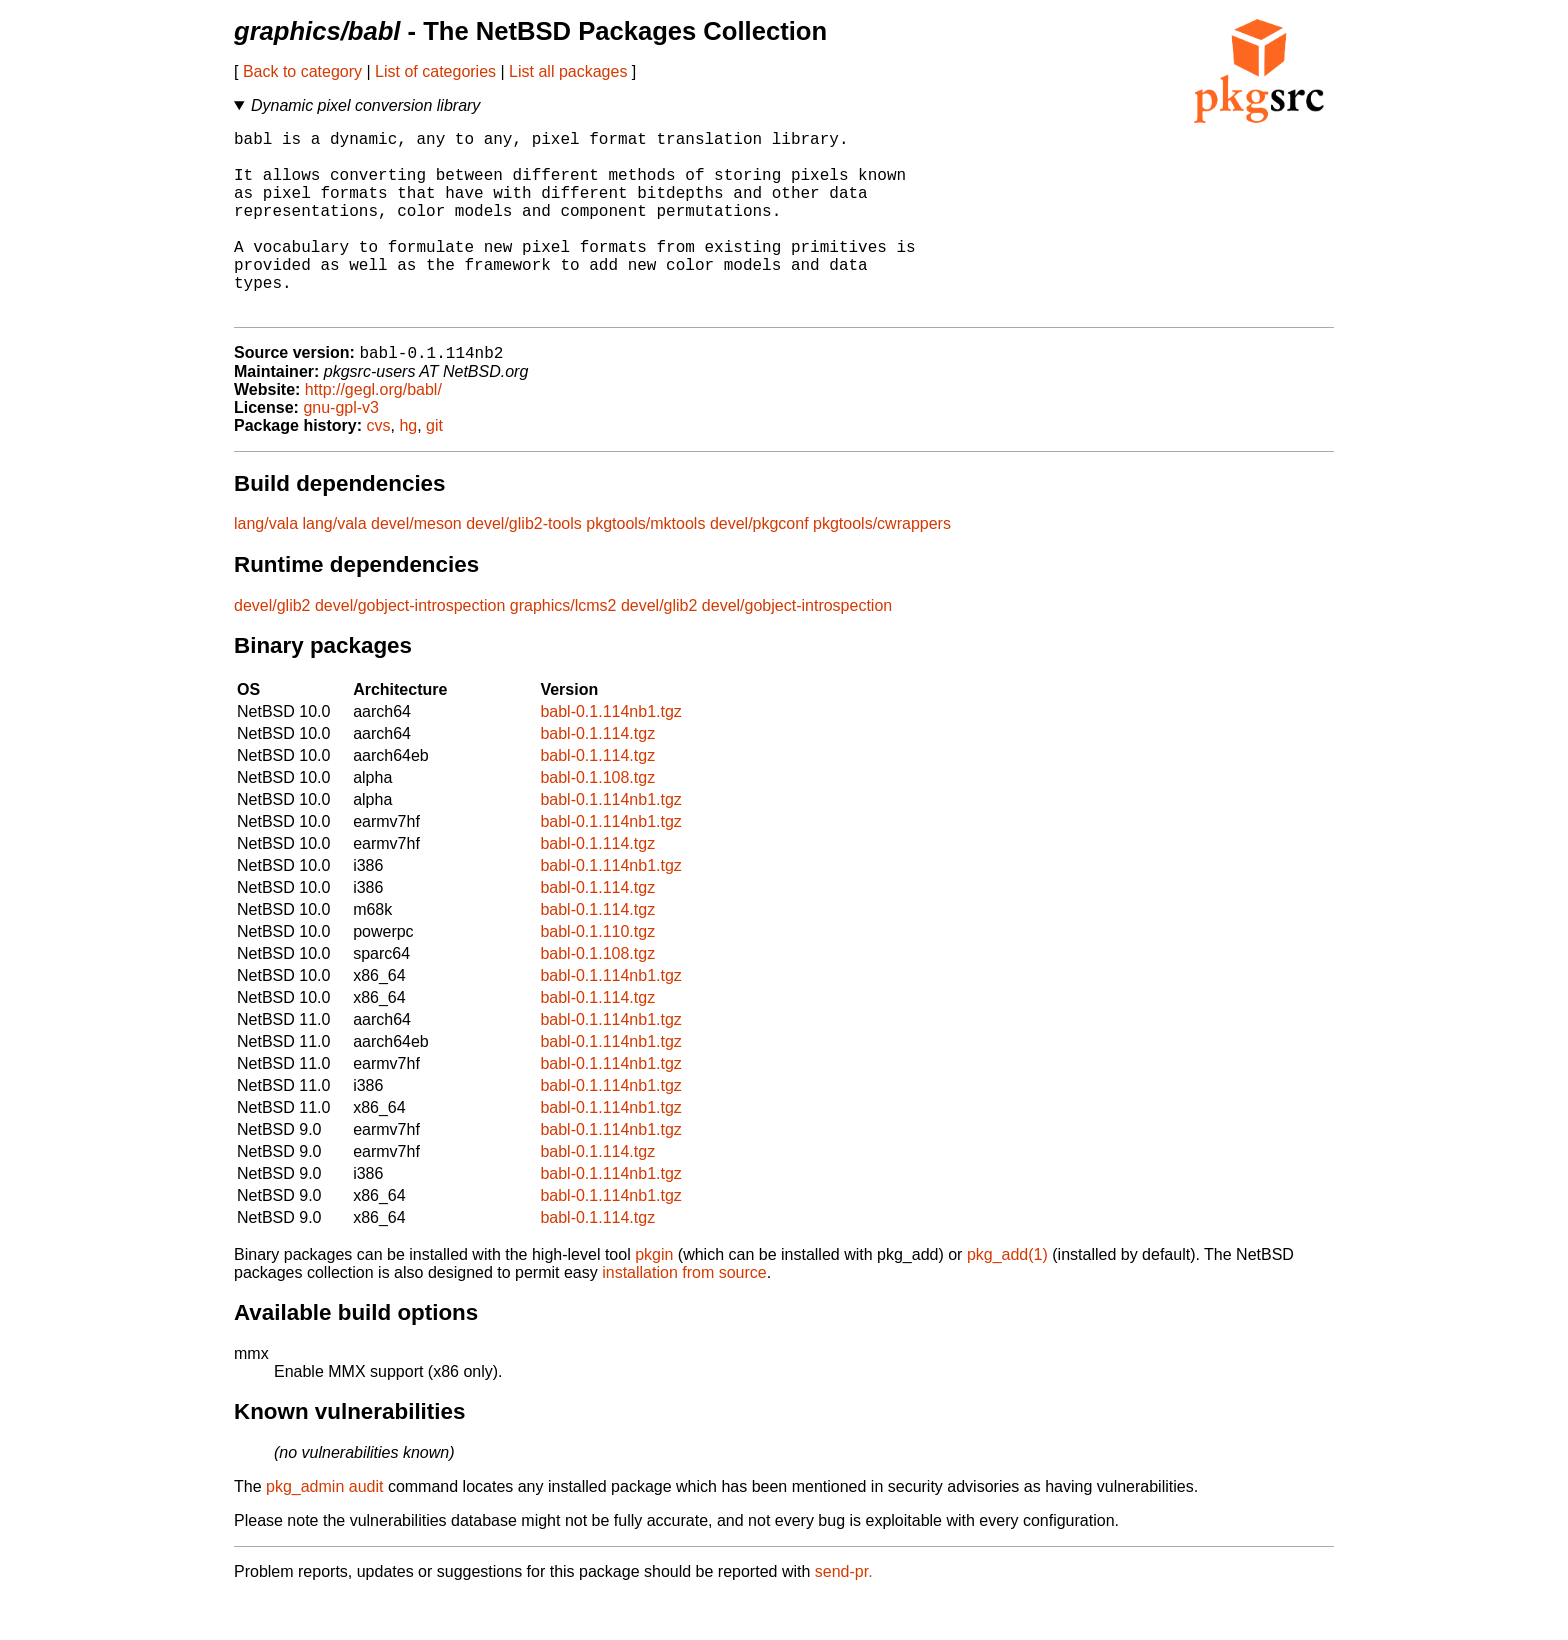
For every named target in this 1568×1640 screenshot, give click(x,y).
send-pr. (844, 1614)
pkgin (654, 1297)
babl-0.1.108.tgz (597, 820)
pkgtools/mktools (645, 566)
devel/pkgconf (759, 566)
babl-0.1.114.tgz (597, 776)
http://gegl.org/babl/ (373, 432)
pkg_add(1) (1007, 1297)
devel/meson (416, 566)
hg (408, 468)
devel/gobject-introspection (410, 648)
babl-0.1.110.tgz (597, 974)
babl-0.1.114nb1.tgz (610, 754)
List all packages (568, 71)
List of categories (435, 71)
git (434, 468)
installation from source (684, 1315)
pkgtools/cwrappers (882, 566)
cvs (379, 468)
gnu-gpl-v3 (341, 450)
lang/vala (266, 566)
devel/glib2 (272, 648)
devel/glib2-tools (524, 566)
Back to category (302, 71)
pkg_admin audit (324, 1529)
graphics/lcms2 (563, 648)
